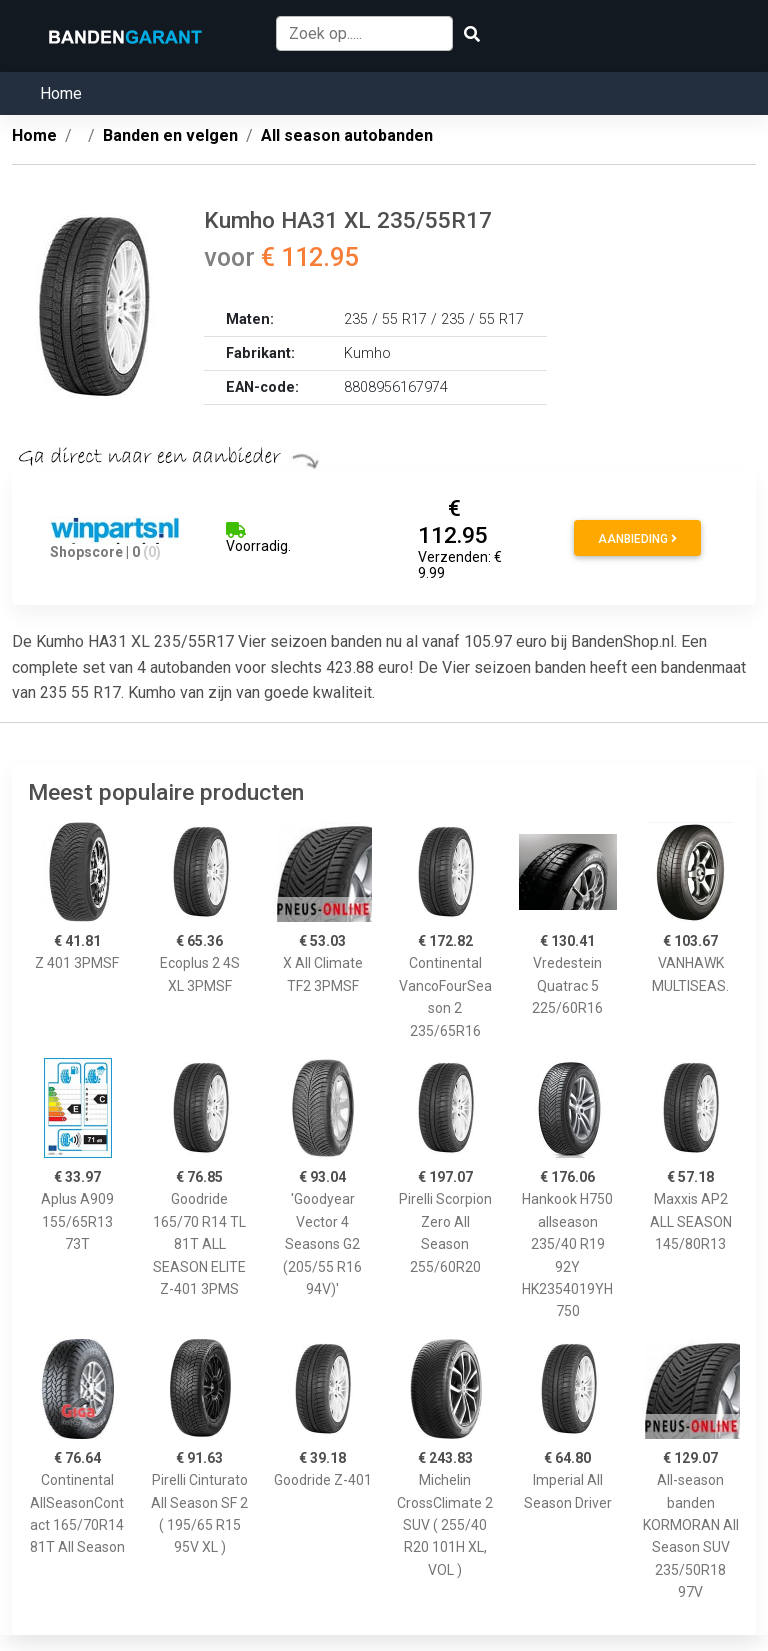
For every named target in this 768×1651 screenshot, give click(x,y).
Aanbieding (637, 539)
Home (61, 93)
